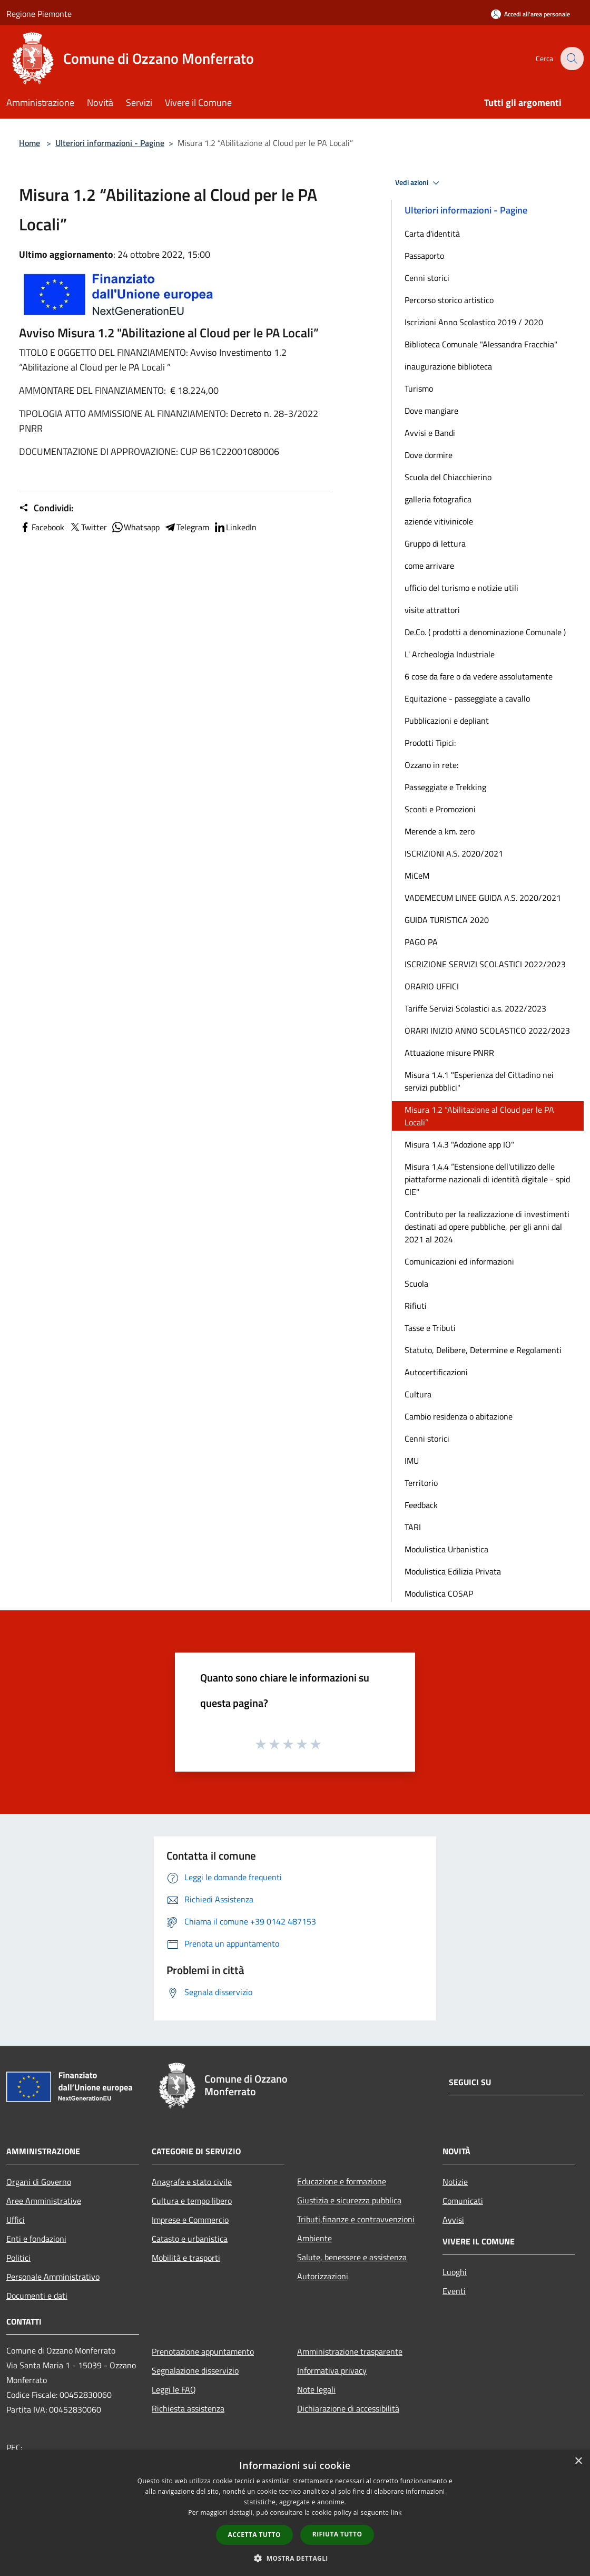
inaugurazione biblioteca (448, 366)
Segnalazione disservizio (195, 2370)
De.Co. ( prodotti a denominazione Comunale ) (485, 632)
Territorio (421, 1482)
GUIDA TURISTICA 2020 (447, 919)
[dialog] (295, 2513)
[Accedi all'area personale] (530, 14)
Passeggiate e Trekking (445, 787)
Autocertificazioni (436, 1372)
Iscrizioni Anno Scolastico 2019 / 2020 (474, 322)
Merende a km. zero (440, 831)
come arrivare (429, 565)
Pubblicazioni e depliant (447, 720)
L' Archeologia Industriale (450, 654)
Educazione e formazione (341, 2181)
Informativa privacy (332, 2370)
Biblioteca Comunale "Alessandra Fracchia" (481, 344)
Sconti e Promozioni (440, 809)
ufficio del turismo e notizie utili (461, 587)
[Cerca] (571, 58)
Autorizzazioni (322, 2276)
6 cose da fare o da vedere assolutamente (479, 676)
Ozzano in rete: (431, 765)
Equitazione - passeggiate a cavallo (467, 698)
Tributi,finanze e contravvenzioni (356, 2219)
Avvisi (453, 2219)
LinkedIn (235, 527)
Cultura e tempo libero (192, 2200)
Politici (18, 2257)
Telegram (186, 527)
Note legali (316, 2389)
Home (29, 143)
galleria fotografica (438, 499)
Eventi (454, 2291)
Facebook (41, 527)
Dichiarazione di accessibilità (348, 2408)
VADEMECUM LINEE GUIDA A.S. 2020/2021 (483, 897)
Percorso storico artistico (449, 300)
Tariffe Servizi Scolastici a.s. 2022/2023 (475, 1008)
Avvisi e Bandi (430, 432)
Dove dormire (429, 455)
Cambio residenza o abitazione (459, 1416)
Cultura (418, 1394)
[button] (295, 2558)
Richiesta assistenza (188, 2408)
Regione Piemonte (39, 13)
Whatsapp (135, 527)
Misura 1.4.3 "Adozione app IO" (459, 1144)
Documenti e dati (36, 2295)
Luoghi (454, 2272)
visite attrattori (432, 610)
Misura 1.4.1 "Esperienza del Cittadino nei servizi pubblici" (479, 1081)
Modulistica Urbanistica (446, 1549)
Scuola (416, 1283)
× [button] (578, 2461)
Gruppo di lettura (435, 543)
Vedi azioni (418, 183)
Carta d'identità (432, 233)
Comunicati (462, 2200)
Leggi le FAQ (174, 2389)
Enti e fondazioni (36, 2238)
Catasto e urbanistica (190, 2238)
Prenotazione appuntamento (203, 2351)
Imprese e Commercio (190, 2219)
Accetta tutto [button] (254, 2534)
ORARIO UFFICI (432, 986)
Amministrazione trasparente (349, 2351)
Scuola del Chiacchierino (448, 477)
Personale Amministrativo (53, 2276)
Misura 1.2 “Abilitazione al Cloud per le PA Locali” (479, 1116)
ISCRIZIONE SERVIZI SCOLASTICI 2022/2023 (485, 964)
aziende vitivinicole (439, 521)
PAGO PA (421, 942)
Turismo (419, 388)
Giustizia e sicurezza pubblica (349, 2200)
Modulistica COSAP (439, 1593)
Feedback (421, 1505)
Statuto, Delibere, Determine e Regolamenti (483, 1350)
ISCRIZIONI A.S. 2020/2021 (454, 853)
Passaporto (424, 255)
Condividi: (46, 508)
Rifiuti (416, 1305)
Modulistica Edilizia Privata (453, 1571)
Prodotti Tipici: (430, 742)
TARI (413, 1527)
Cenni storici (427, 277)
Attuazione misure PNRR (449, 1052)
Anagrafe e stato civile (192, 2181)
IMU (412, 1460)
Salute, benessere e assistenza (352, 2257)
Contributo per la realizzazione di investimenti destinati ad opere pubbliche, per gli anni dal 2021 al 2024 (487, 1227)
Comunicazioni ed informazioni (459, 1261)
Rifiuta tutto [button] (337, 2534)
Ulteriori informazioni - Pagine (109, 143)
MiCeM (417, 875)
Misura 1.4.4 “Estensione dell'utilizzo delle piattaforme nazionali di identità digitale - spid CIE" (487, 1179)
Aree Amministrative (43, 2200)
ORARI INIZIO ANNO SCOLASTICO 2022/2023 (487, 1030)
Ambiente (314, 2238)
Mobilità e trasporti (186, 2257)
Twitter (87, 527)
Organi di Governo (38, 2181)
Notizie (455, 2181)
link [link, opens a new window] (396, 2512)
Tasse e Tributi (430, 1327)
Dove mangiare (431, 410)
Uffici (15, 2219)
